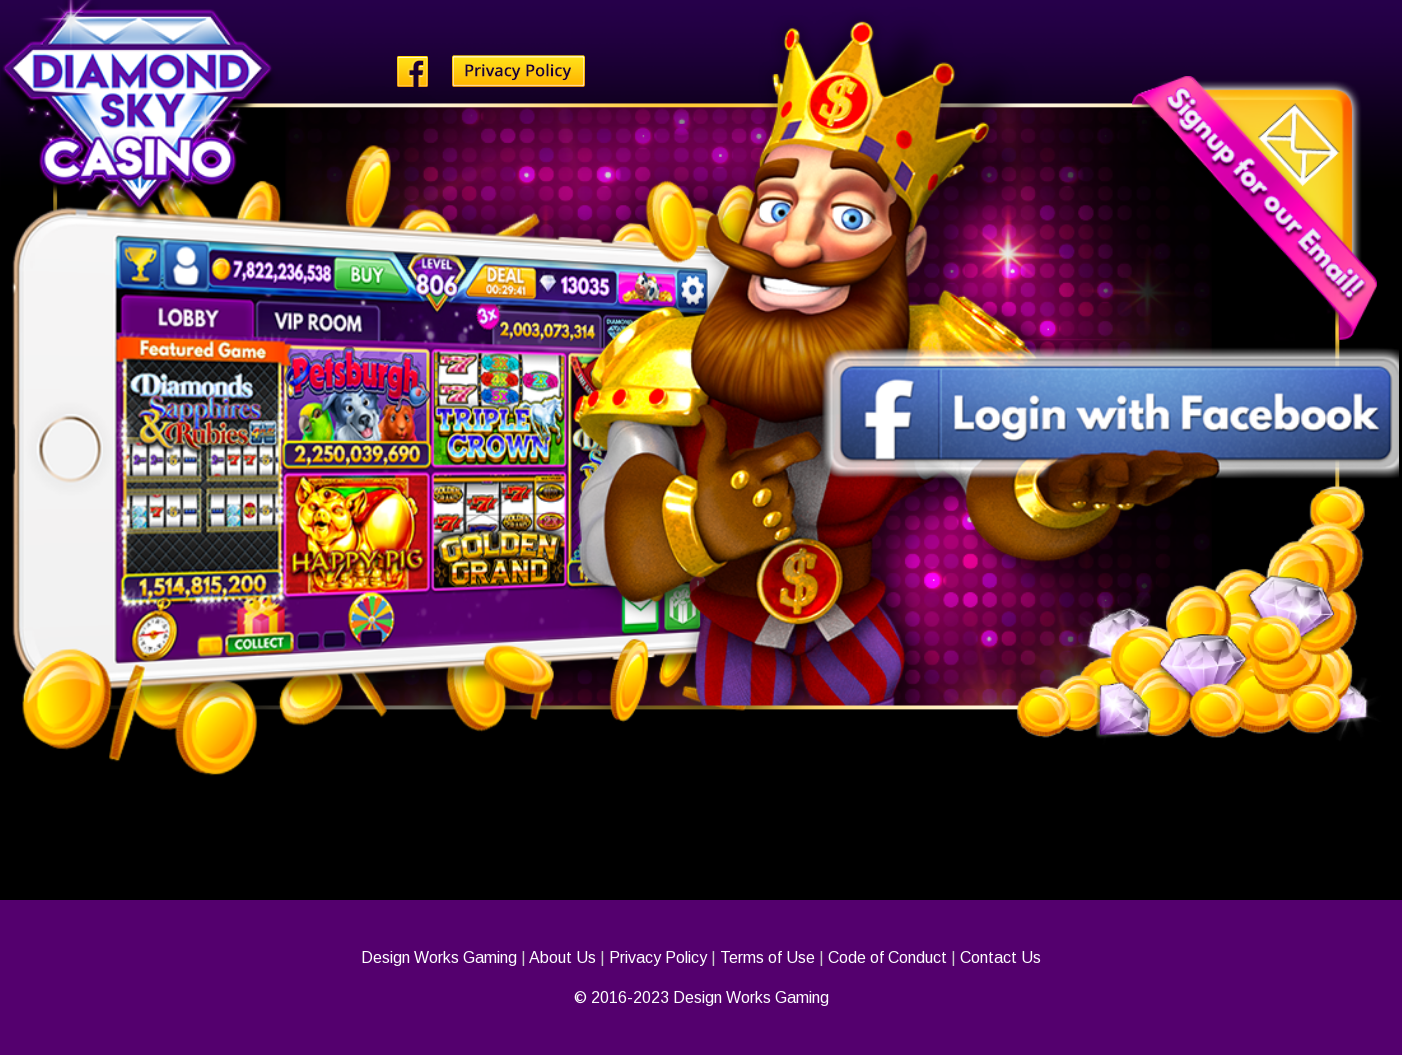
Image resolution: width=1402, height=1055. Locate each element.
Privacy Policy (658, 957)
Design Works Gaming (439, 957)
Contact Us (1000, 957)
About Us (562, 957)
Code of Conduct (887, 957)
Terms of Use (767, 957)
